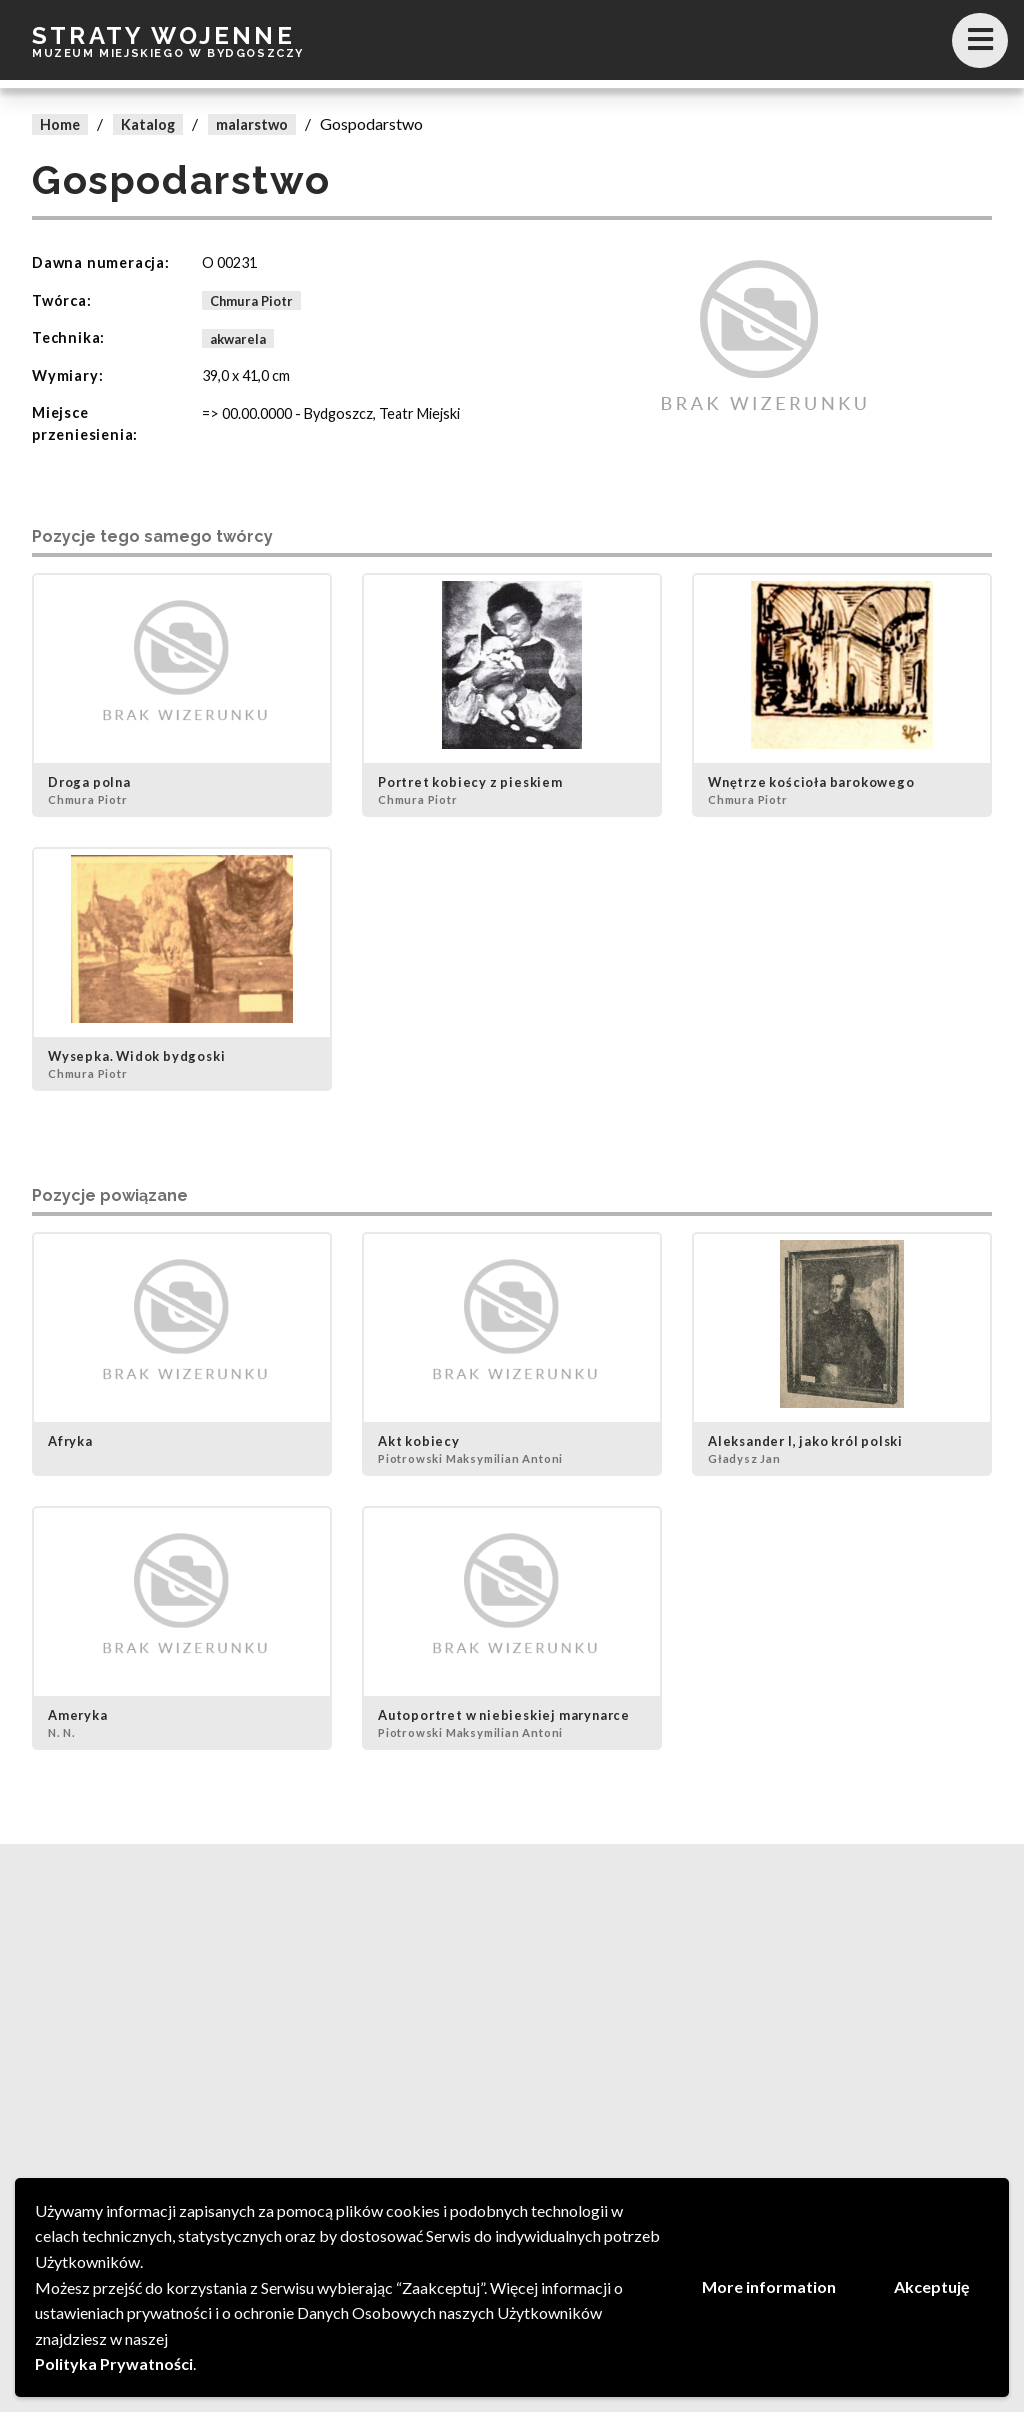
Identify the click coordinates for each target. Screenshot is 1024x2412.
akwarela (238, 338)
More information (769, 2286)
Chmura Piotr (251, 301)
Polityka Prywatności (114, 2363)
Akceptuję (932, 2286)
